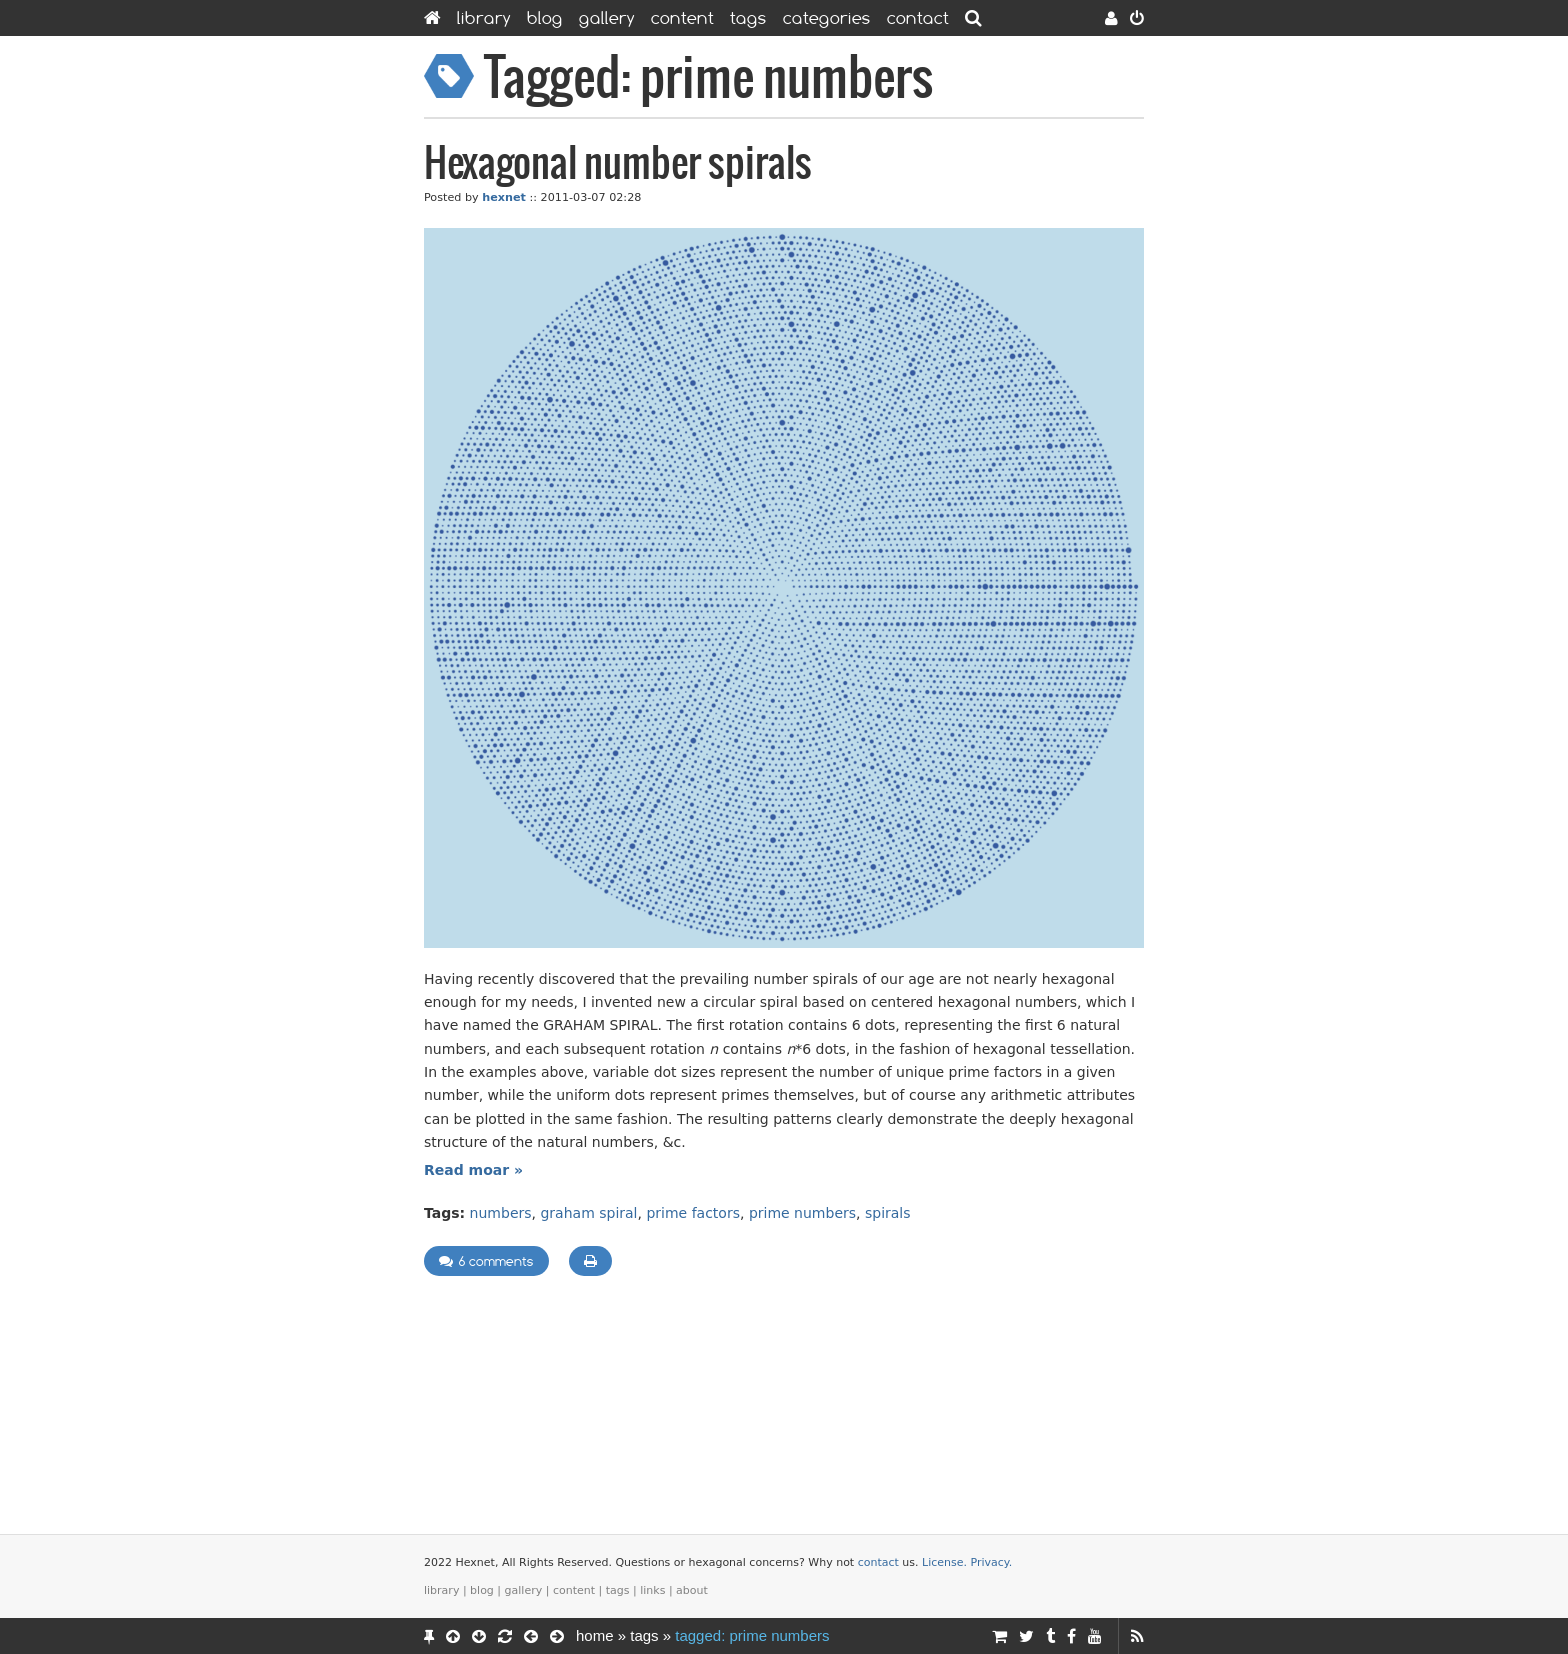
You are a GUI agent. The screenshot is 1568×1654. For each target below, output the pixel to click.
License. (944, 1562)
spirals (888, 1213)
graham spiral (588, 1213)
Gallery (607, 18)
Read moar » (473, 1170)
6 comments (486, 1261)
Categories (827, 18)
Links (652, 1590)
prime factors (693, 1213)
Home (595, 1635)
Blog (545, 18)
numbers (501, 1213)
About (692, 1590)
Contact (918, 18)
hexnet (504, 197)
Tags (748, 18)
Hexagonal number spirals (618, 164)
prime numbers (802, 1213)
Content (682, 18)
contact (878, 1562)
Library (484, 18)
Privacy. (992, 1562)
